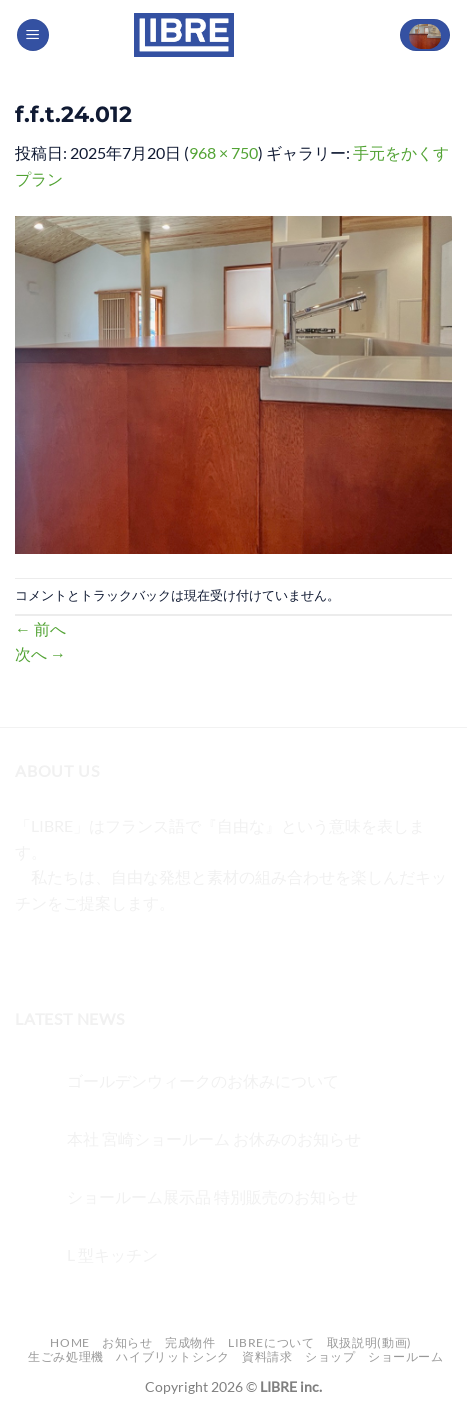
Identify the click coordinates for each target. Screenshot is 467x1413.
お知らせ (127, 1342)
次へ (40, 653)
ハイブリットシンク (173, 1356)
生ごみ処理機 (66, 1356)
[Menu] (33, 35)
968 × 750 (223, 152)
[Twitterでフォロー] (105, 952)
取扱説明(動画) (369, 1342)
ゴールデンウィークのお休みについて (203, 1080)
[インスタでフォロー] (69, 952)
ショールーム (406, 1356)
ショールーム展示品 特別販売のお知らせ (212, 1196)
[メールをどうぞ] (141, 952)
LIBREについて (271, 1342)
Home (69, 1342)
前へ (40, 628)
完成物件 (190, 1342)
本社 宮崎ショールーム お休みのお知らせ (214, 1138)
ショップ (330, 1356)
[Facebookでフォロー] (33, 952)
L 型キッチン (112, 1254)
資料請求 (267, 1356)
